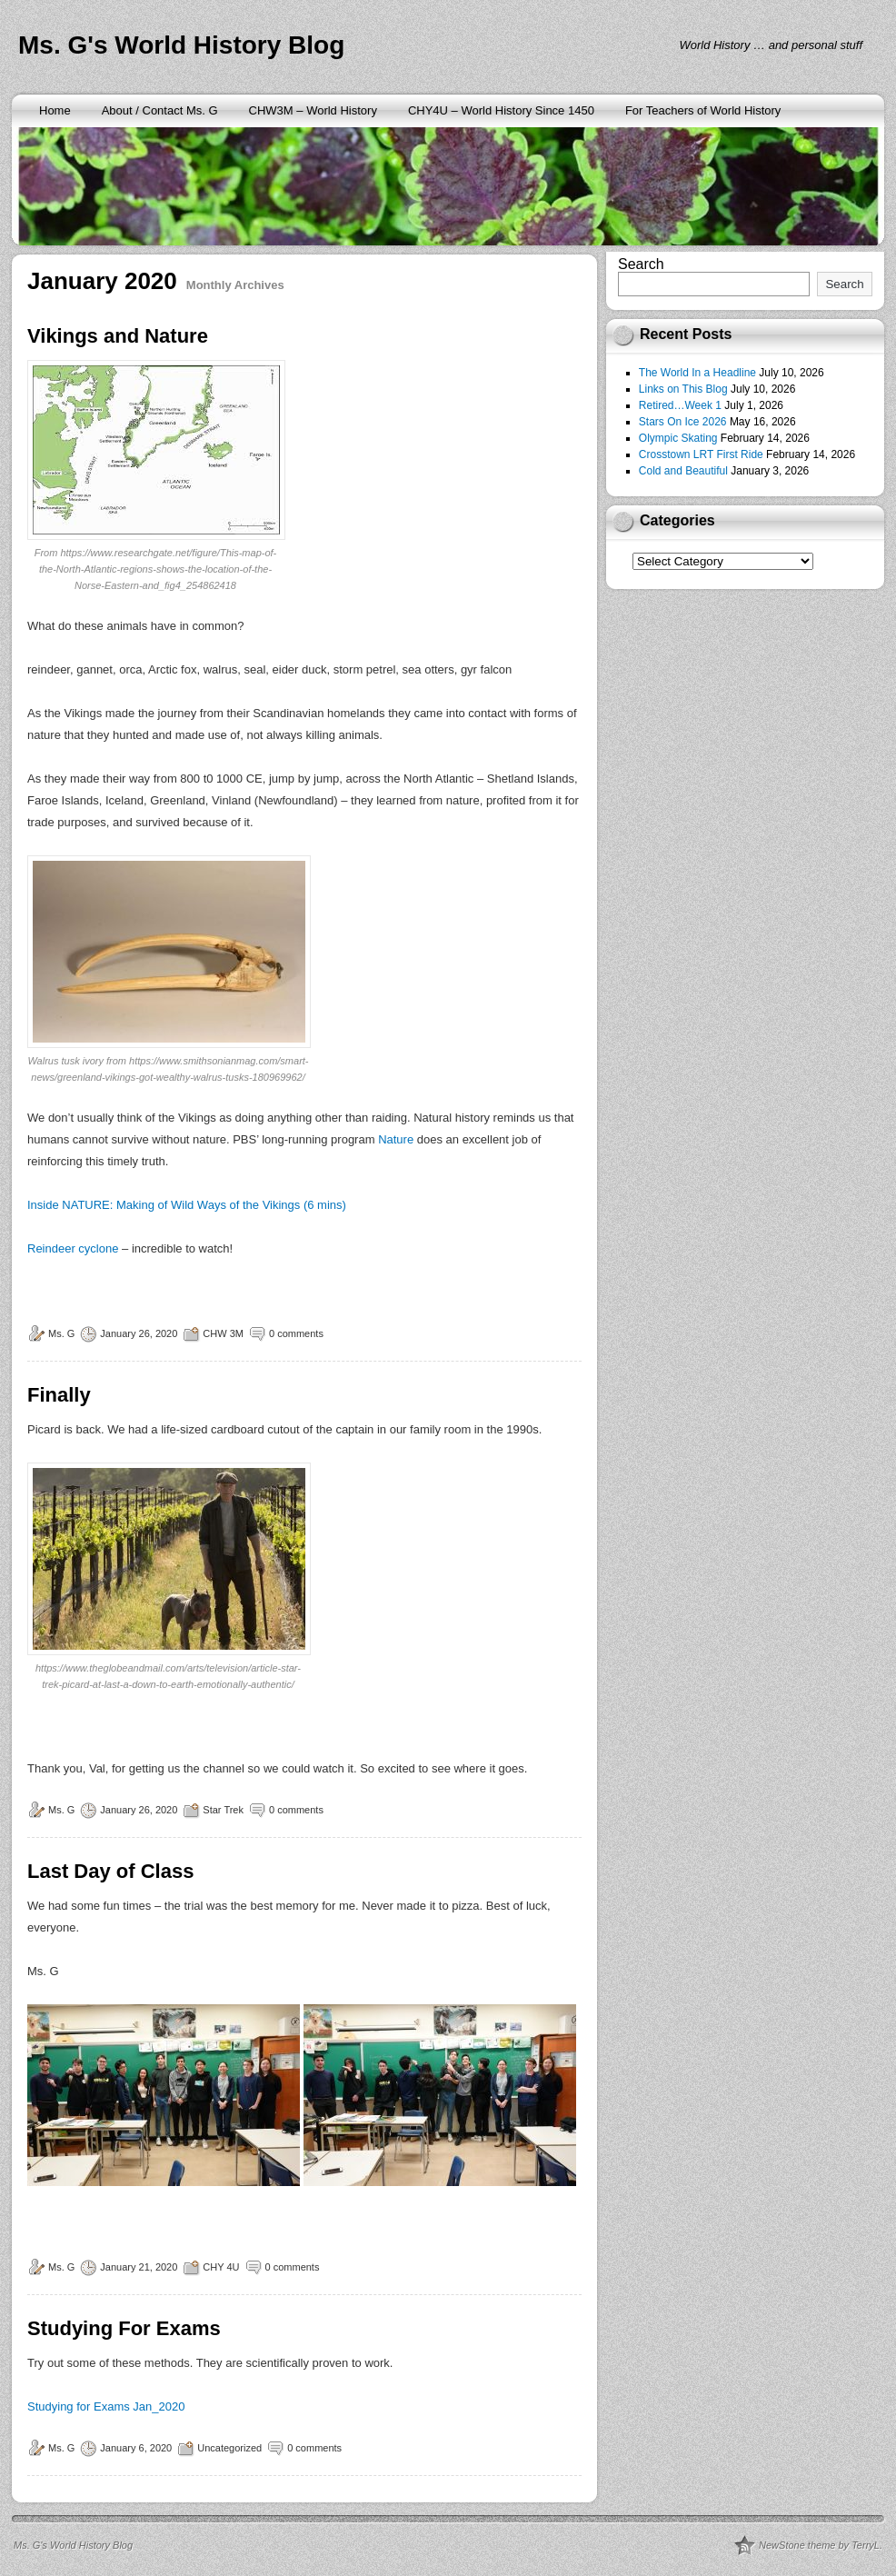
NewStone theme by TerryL (819, 2545)
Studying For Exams (124, 2328)
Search (641, 264)
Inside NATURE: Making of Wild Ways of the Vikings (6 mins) (186, 1205)
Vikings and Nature (117, 335)
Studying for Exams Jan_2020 (105, 2406)
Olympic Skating (678, 438)
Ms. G (61, 1333)
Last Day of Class (110, 1871)
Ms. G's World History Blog (181, 45)
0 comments (296, 1333)
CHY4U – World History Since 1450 (501, 110)
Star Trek (223, 1809)
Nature (397, 1139)
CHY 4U (221, 2266)
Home (55, 110)
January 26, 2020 (138, 1333)
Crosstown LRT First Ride (701, 454)
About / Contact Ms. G (160, 110)
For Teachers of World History (703, 110)
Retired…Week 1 (680, 405)
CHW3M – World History (313, 110)
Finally (59, 1394)
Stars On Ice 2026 (683, 421)
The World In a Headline (697, 372)
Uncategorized (229, 2447)
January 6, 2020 (136, 2447)
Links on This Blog (683, 389)
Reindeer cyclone (72, 1248)
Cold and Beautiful (683, 470)
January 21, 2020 (138, 2266)
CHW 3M (223, 1333)
